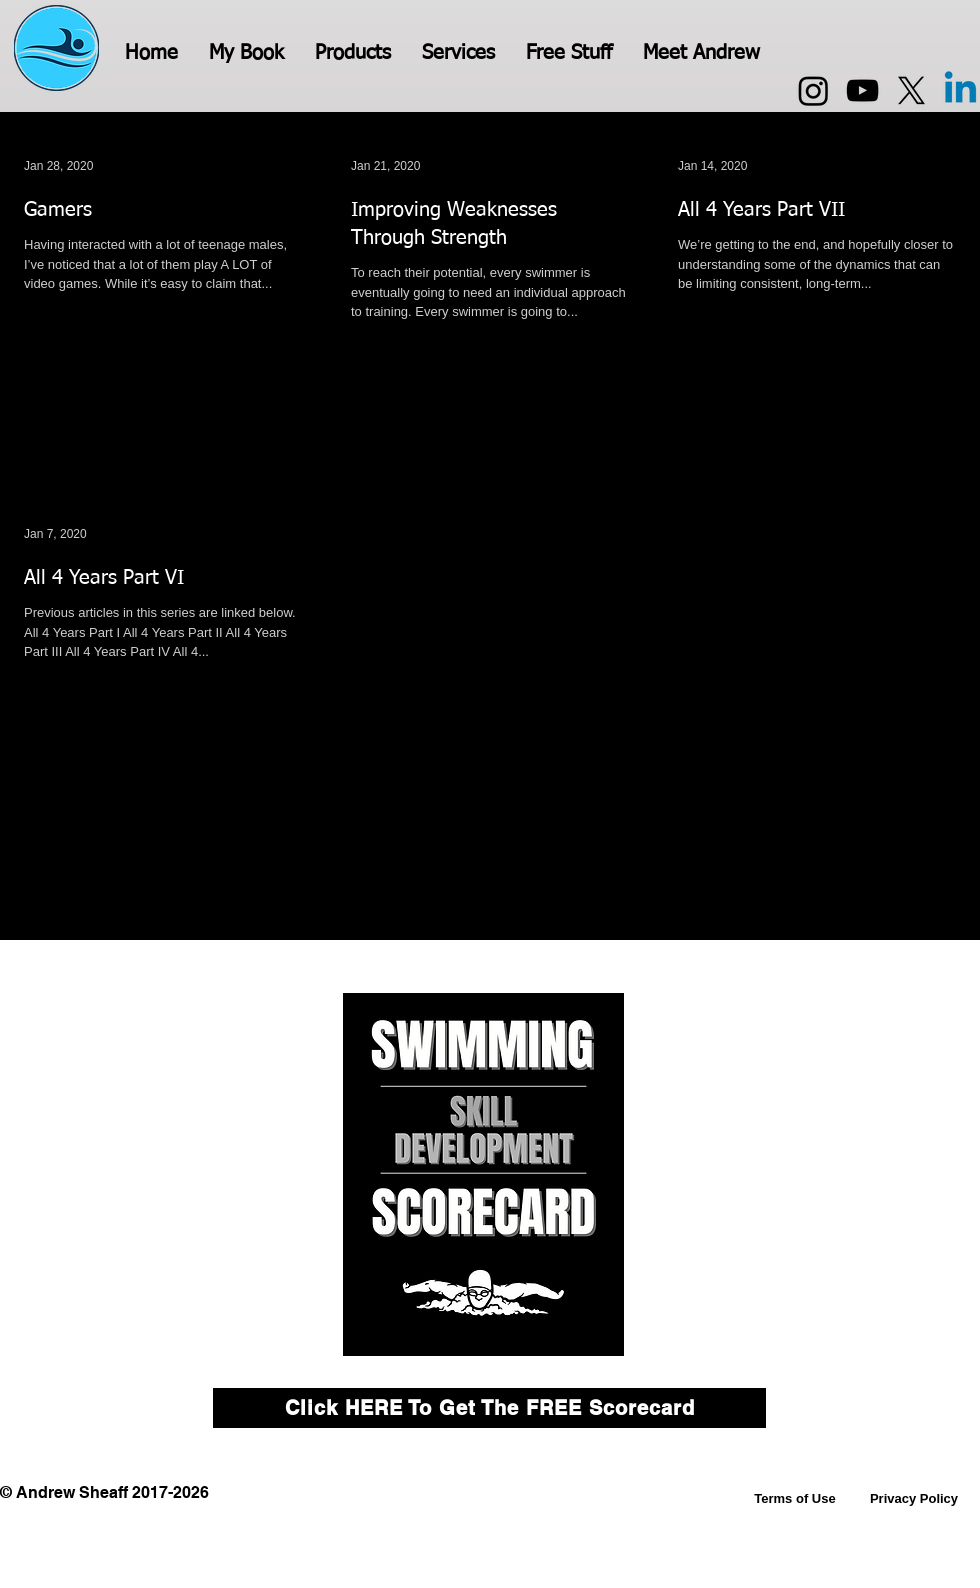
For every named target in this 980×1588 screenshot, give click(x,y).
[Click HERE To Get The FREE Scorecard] (489, 1408)
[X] (911, 90)
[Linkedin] (960, 90)
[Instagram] (813, 90)
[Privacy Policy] (914, 1499)
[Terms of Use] (795, 1499)
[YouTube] (862, 90)
